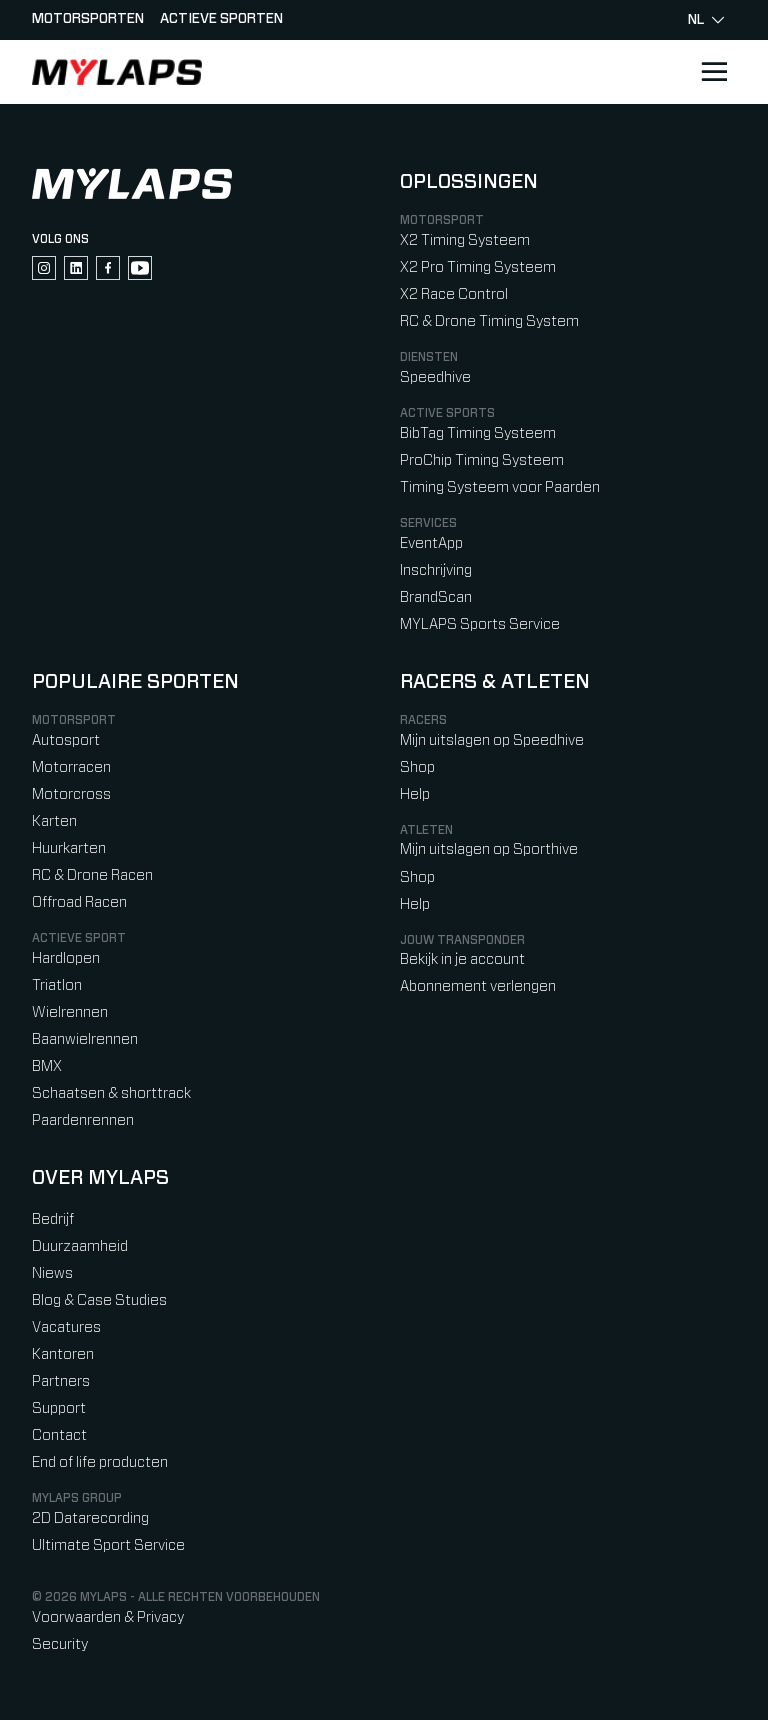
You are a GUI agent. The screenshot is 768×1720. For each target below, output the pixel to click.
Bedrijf (53, 1219)
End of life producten (100, 1462)
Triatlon (57, 985)
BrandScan (436, 597)
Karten (54, 821)
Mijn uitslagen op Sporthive (489, 849)
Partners (61, 1381)
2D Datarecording (90, 1518)
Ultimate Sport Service (108, 1545)
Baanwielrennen (85, 1039)
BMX (47, 1066)
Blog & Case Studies (99, 1300)
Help (415, 794)
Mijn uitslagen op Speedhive (492, 740)
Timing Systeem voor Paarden (500, 487)
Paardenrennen (83, 1120)
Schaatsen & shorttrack (111, 1093)
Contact (59, 1435)
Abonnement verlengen (478, 986)
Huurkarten (69, 848)
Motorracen (71, 767)
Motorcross (71, 794)
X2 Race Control (454, 294)
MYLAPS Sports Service (480, 624)
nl (706, 20)
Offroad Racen (79, 902)
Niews (52, 1273)
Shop (417, 767)
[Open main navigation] (714, 72)
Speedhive (435, 377)
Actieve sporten (221, 19)
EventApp (431, 543)
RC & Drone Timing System (489, 321)
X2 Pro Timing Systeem (478, 267)
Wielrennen (70, 1012)
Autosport (66, 740)
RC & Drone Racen (92, 875)
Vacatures (66, 1327)
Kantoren (63, 1354)
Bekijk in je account (462, 959)
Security (60, 1644)
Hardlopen (66, 958)
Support (59, 1408)
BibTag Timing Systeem (478, 433)
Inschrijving (436, 570)
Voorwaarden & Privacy (108, 1617)
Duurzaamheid (80, 1246)
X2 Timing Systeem (465, 240)
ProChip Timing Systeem (482, 460)
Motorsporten (88, 19)
